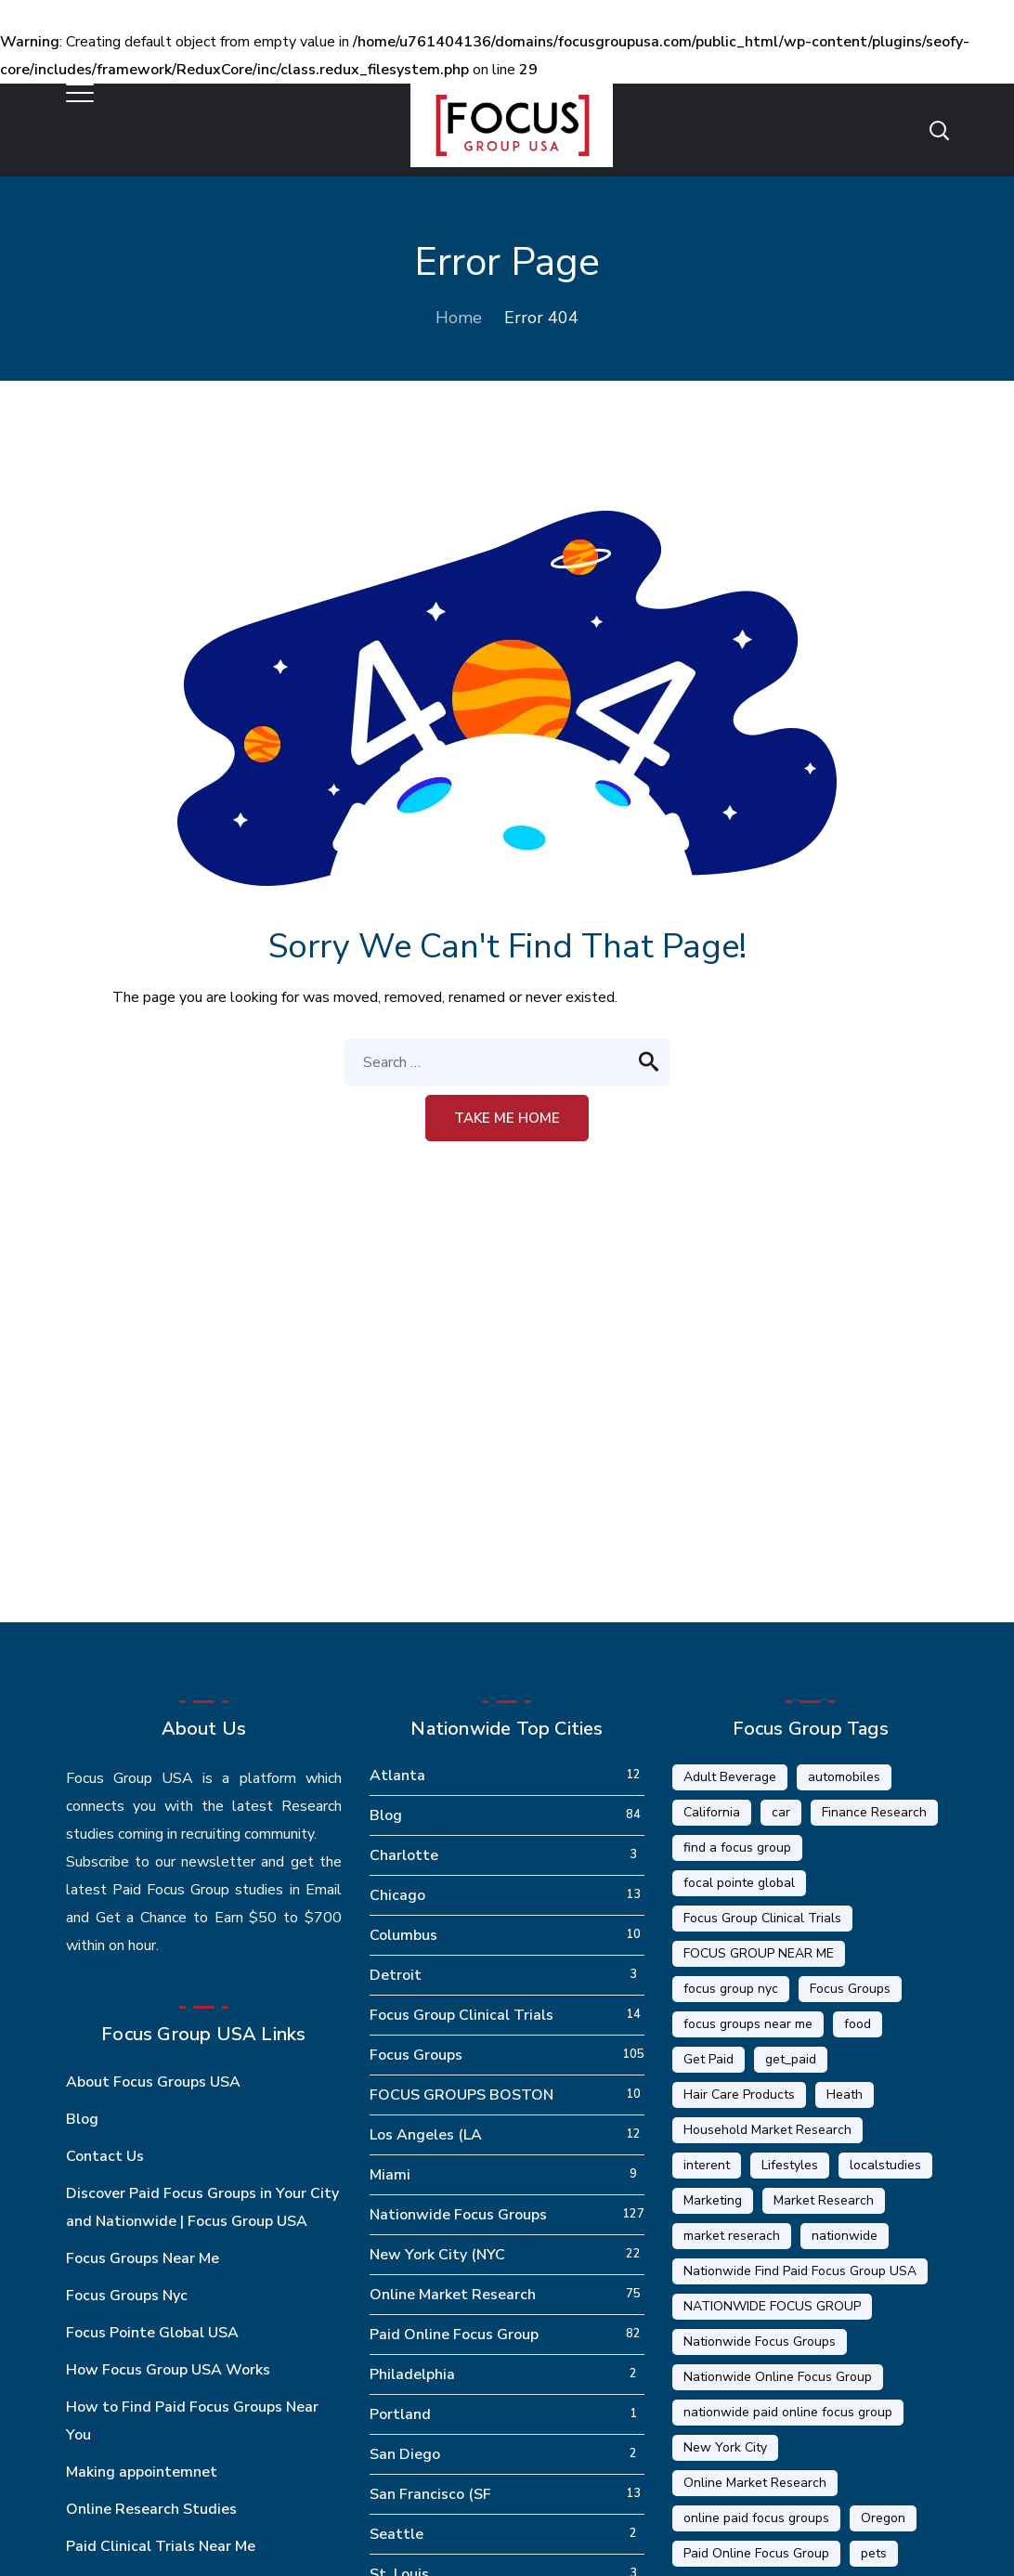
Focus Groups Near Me (142, 2258)
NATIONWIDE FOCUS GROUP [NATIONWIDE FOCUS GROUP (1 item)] (772, 2306)
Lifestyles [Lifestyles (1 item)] (789, 2165)
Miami (390, 2175)
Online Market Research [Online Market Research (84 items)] (754, 2482)
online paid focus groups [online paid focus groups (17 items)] (756, 2518)
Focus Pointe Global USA (152, 2332)
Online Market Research (453, 2294)
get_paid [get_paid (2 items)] (790, 2059)
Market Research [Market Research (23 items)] (824, 2200)
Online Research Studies (151, 2509)
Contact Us (105, 2156)
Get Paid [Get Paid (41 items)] (708, 2059)
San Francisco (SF (430, 2494)
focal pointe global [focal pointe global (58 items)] (739, 1883)
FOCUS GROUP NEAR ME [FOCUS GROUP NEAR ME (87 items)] (758, 1953)
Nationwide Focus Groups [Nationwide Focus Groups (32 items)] (759, 2341)
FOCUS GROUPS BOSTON (461, 2095)
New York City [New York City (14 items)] (725, 2447)
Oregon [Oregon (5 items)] (883, 2518)
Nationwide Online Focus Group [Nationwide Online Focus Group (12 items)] (777, 2377)
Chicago (397, 1895)
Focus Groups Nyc (127, 2295)
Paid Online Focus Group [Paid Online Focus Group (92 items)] (756, 2553)
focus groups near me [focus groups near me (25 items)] (747, 2024)
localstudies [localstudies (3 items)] (885, 2165)
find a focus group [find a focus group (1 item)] (737, 1847)
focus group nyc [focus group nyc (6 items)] (730, 1988)
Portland (400, 2414)
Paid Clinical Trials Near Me (160, 2546)
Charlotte (404, 1855)
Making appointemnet (141, 2472)
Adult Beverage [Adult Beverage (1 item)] (729, 1777)
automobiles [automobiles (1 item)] (844, 1777)
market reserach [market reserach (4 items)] (731, 2235)
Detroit (396, 1975)
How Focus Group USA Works (168, 2370)
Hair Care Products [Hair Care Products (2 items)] (739, 2094)
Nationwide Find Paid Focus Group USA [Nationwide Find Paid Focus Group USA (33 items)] (799, 2271)
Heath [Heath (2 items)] (844, 2094)
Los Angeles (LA (426, 2135)
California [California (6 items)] (711, 1812)
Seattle (396, 2534)
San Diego (405, 2454)
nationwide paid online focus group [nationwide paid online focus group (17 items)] (787, 2412)
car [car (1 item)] (781, 1812)
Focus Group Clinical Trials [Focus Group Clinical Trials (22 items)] (762, 1918)
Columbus (403, 1935)
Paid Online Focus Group (454, 2334)
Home (459, 317)
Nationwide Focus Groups (458, 2215)
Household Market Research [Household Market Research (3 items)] (767, 2130)
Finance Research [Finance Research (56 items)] (874, 1812)
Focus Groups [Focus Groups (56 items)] (850, 1988)
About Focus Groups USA (153, 2082)
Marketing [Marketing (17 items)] (712, 2200)
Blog (82, 2119)
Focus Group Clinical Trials (461, 2015)
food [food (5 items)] (857, 2024)
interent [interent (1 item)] (706, 2165)
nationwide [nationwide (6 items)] (845, 2235)
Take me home (507, 1118)
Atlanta (397, 1775)
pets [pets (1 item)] (874, 2553)
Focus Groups (416, 2055)
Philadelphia (412, 2374)
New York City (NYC (437, 2254)
